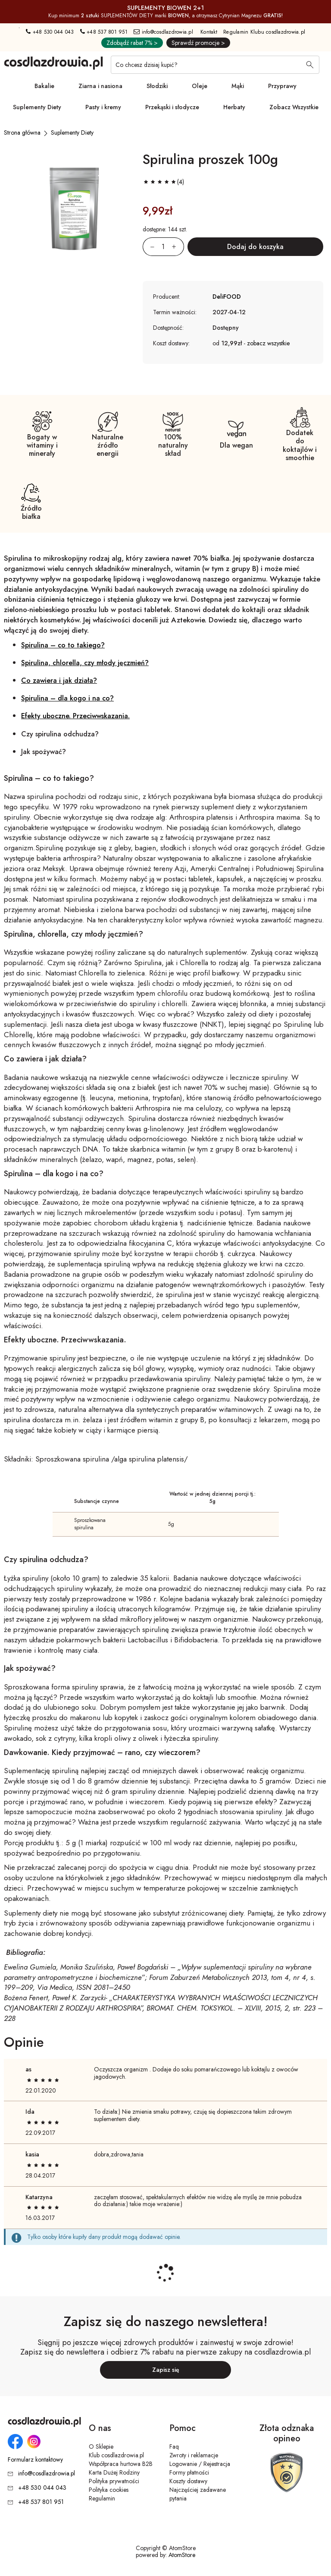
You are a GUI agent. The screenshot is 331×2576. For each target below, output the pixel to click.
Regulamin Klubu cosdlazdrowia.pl (264, 32)
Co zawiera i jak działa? (59, 680)
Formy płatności (189, 2472)
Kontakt (208, 32)
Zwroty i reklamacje (193, 2455)
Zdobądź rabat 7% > (132, 42)
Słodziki (157, 86)
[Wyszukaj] (310, 66)
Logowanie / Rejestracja (199, 2463)
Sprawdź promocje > (198, 42)
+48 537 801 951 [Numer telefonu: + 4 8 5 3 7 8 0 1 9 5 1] (104, 32)
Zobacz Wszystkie (294, 107)
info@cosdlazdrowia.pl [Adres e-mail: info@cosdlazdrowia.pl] (163, 32)
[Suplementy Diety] (72, 132)
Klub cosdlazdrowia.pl (116, 2455)
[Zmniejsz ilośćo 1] (149, 246)
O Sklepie (101, 2446)
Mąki (237, 86)
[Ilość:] (163, 246)
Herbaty (234, 107)
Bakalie (44, 86)
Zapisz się (165, 2369)
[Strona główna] (22, 132)
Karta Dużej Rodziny (114, 2472)
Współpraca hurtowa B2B (121, 2463)
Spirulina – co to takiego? (63, 645)
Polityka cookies (108, 2489)
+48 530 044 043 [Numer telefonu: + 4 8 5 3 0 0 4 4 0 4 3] (50, 32)
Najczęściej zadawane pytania (197, 2494)
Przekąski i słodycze (172, 107)
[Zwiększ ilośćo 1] (178, 246)
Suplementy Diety (37, 107)
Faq (174, 2446)
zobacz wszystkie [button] (268, 343)
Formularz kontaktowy (35, 2459)
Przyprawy (282, 86)
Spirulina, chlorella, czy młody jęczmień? (85, 663)
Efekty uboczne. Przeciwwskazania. (75, 716)
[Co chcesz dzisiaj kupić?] (215, 65)
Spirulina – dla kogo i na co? (67, 698)
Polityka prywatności (114, 2481)
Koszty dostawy (188, 2481)
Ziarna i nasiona (100, 86)
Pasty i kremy (103, 107)
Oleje (199, 86)
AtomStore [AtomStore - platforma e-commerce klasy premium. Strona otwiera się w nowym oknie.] (182, 2555)
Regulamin (102, 2498)
